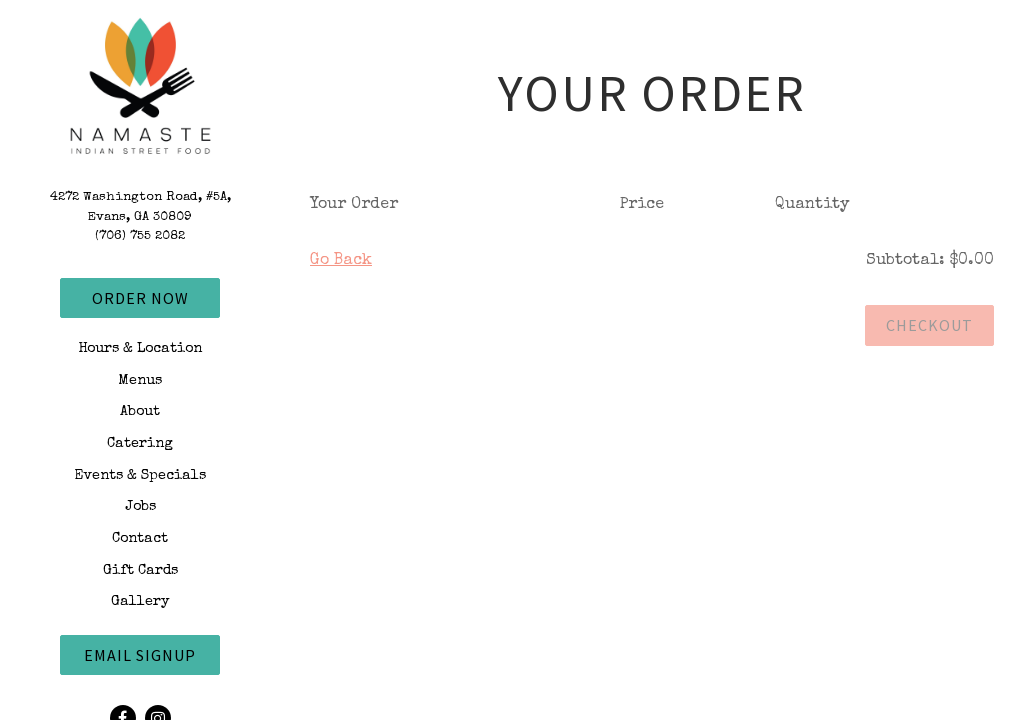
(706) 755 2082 (140, 236)
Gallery (140, 602)
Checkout (929, 325)
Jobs (140, 507)
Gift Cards (140, 571)
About (140, 412)
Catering (140, 444)
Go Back (341, 261)
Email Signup (140, 655)
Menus (140, 381)
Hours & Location (140, 349)
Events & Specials (140, 476)
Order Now (140, 298)
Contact (140, 539)
